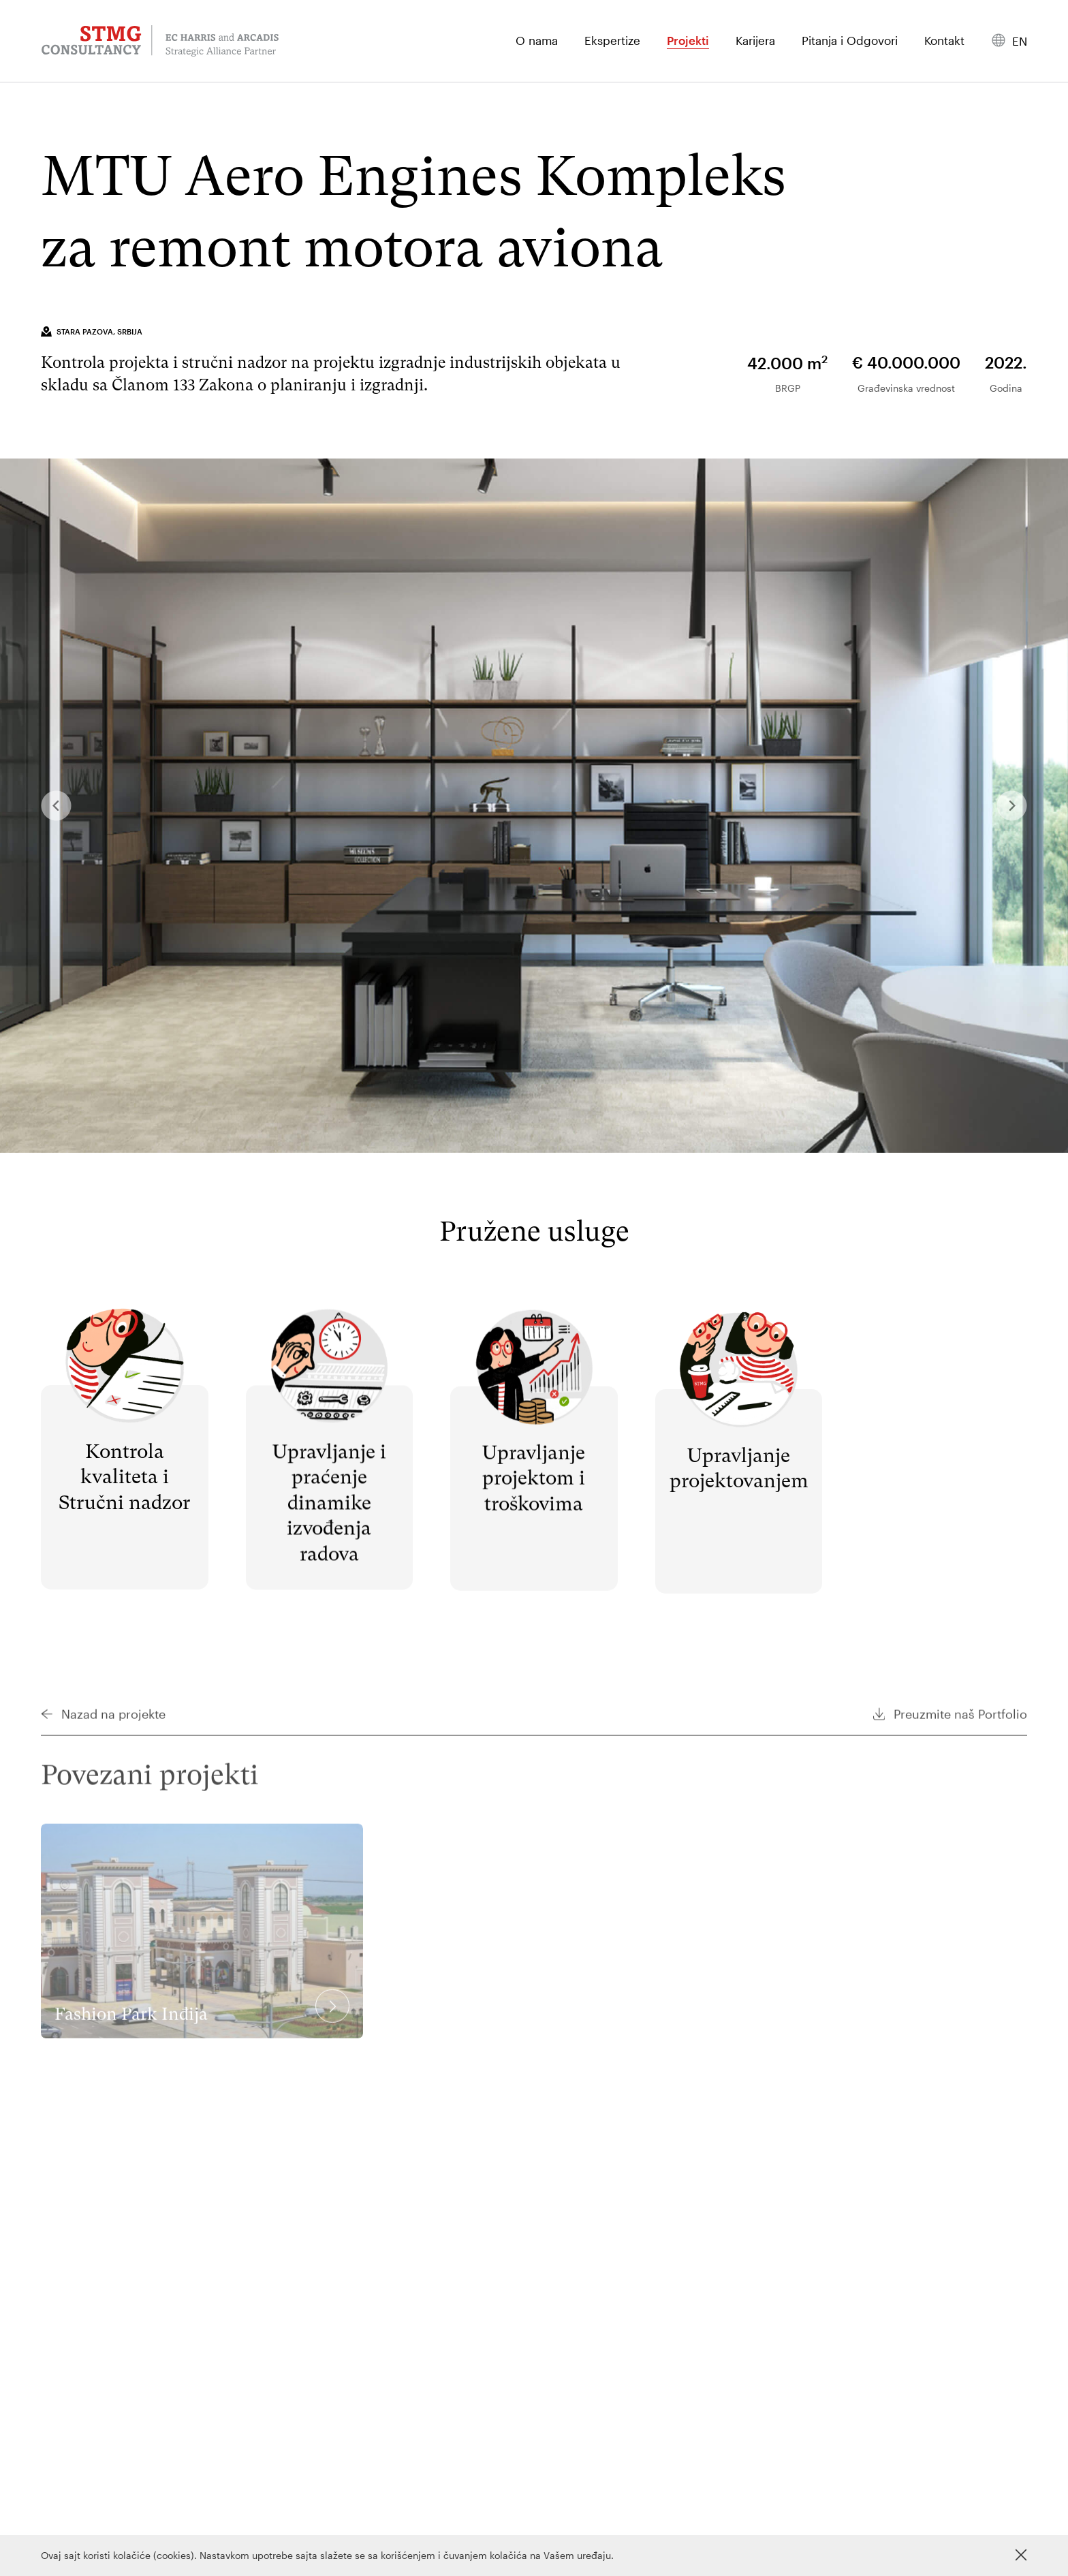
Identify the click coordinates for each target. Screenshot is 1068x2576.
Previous (56, 807)
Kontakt (944, 41)
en (1019, 41)
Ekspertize (612, 41)
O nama (537, 41)
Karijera (755, 41)
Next (1011, 807)
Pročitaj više (124, 1327)
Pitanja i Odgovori (850, 41)
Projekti (688, 41)
